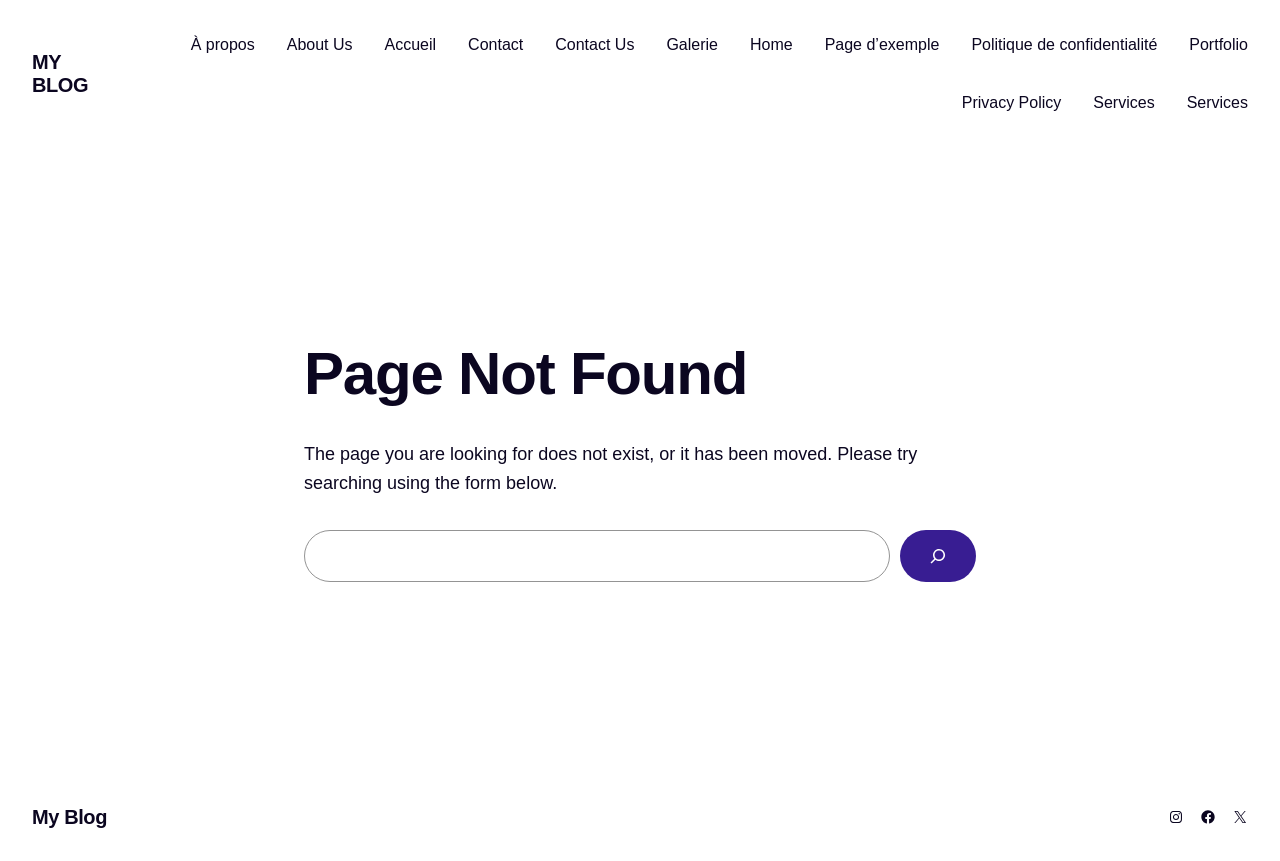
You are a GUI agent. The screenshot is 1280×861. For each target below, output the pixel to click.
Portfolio (1218, 44)
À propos (223, 44)
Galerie (692, 44)
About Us (320, 44)
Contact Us (594, 44)
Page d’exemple (882, 44)
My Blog (60, 73)
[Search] (938, 556)
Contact (495, 44)
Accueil (411, 44)
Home (771, 44)
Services (1123, 102)
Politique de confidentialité (1064, 44)
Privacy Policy (1012, 102)
